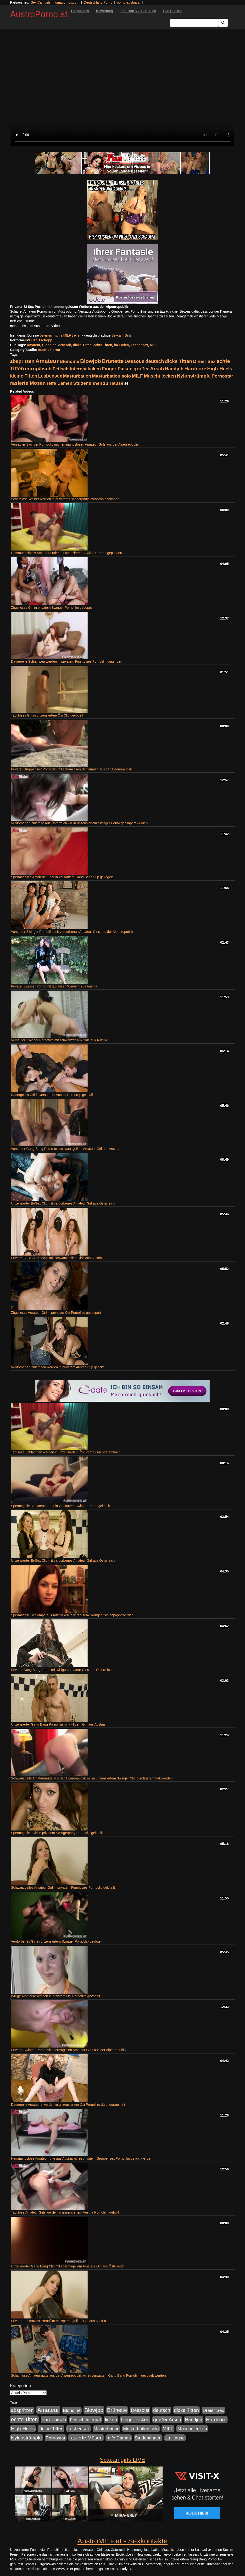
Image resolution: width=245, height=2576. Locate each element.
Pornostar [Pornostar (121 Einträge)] (222, 376)
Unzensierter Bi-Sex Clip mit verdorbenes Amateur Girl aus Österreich (63, 1203)
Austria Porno (49, 350)
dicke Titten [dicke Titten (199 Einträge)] (178, 361)
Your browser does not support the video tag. (122, 90)
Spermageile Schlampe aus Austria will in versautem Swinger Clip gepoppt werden (72, 1615)
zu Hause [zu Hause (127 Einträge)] (113, 383)
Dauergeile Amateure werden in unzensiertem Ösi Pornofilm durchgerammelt (68, 2104)
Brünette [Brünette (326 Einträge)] (113, 361)
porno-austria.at (128, 2)
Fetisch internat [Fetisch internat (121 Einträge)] (70, 368)
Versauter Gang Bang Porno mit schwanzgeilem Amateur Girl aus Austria (65, 1149)
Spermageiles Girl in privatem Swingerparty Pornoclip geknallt (57, 1833)
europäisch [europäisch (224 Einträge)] (38, 368)
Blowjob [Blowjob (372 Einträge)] (90, 361)
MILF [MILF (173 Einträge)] (137, 376)
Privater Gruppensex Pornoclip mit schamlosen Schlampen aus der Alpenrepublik (71, 769)
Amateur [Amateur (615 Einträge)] (47, 361)
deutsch (64, 345)
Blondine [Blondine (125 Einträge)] (69, 361)
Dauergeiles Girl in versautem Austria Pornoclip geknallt (52, 1095)
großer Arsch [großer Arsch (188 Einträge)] (149, 368)
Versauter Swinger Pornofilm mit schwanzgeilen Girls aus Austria (59, 1040)
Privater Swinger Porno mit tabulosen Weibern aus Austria (54, 986)
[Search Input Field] (194, 23)
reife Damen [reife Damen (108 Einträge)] (59, 383)
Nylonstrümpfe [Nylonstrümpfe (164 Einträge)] (194, 376)
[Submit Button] (223, 23)
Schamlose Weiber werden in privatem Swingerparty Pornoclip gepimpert (65, 499)
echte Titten (102, 345)
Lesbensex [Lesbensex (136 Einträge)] (50, 376)
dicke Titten (82, 345)
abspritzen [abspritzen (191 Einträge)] (22, 361)
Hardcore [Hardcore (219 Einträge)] (195, 368)
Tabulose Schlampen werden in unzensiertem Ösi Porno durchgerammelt (65, 1452)
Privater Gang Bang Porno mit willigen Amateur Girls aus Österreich (61, 1670)
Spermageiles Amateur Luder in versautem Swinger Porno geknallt (60, 1506)
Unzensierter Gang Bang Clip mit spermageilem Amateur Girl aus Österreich (67, 2266)
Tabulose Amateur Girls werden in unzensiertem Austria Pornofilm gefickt (65, 2212)
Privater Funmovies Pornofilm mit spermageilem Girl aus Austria (58, 2321)
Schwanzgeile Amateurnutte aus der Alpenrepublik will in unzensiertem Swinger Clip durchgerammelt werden (92, 1778)
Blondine (49, 345)
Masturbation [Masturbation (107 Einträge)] (77, 376)
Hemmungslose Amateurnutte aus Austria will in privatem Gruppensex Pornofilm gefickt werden (81, 2158)
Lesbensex (139, 345)
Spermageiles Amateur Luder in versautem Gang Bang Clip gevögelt (62, 877)
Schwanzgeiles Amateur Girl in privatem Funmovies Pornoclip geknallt (63, 1887)
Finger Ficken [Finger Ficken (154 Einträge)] (117, 368)
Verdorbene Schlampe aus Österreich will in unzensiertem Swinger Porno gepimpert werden (79, 823)
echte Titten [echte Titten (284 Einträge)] (24, 2419)
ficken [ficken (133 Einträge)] (94, 368)
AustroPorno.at (38, 14)
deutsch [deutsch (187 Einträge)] (154, 361)
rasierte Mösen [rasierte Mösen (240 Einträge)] (28, 383)
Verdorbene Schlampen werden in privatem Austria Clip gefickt (57, 1367)
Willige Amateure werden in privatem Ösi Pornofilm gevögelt (55, 1996)
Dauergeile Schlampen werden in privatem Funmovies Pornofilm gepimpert (66, 661)
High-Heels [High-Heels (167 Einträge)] (219, 368)
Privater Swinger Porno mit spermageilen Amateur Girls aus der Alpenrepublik (68, 2050)
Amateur (33, 345)
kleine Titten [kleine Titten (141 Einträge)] (23, 376)
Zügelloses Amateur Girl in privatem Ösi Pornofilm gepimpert (56, 1312)
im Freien (121, 345)
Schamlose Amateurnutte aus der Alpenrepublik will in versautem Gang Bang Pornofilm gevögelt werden (88, 2375)
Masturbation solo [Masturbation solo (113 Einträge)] (111, 376)
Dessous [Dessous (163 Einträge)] (135, 361)
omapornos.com (67, 2)
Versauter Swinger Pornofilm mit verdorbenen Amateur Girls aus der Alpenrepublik (72, 932)
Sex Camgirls (40, 2)
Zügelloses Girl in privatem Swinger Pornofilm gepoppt (51, 607)
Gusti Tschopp (40, 340)
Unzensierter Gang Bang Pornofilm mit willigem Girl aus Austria (58, 1724)
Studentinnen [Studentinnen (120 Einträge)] (87, 383)
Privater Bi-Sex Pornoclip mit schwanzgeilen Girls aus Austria (56, 1258)
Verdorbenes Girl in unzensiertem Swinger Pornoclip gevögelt (56, 1941)
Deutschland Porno (98, 2)
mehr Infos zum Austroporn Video (35, 326)
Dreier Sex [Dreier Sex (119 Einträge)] (204, 361)
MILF (154, 345)
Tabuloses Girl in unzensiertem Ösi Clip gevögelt (47, 715)
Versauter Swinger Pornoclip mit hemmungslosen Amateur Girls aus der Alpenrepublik (75, 444)
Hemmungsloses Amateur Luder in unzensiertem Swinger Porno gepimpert (66, 553)
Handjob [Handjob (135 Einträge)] (174, 368)
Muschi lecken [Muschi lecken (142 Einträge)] (160, 376)
